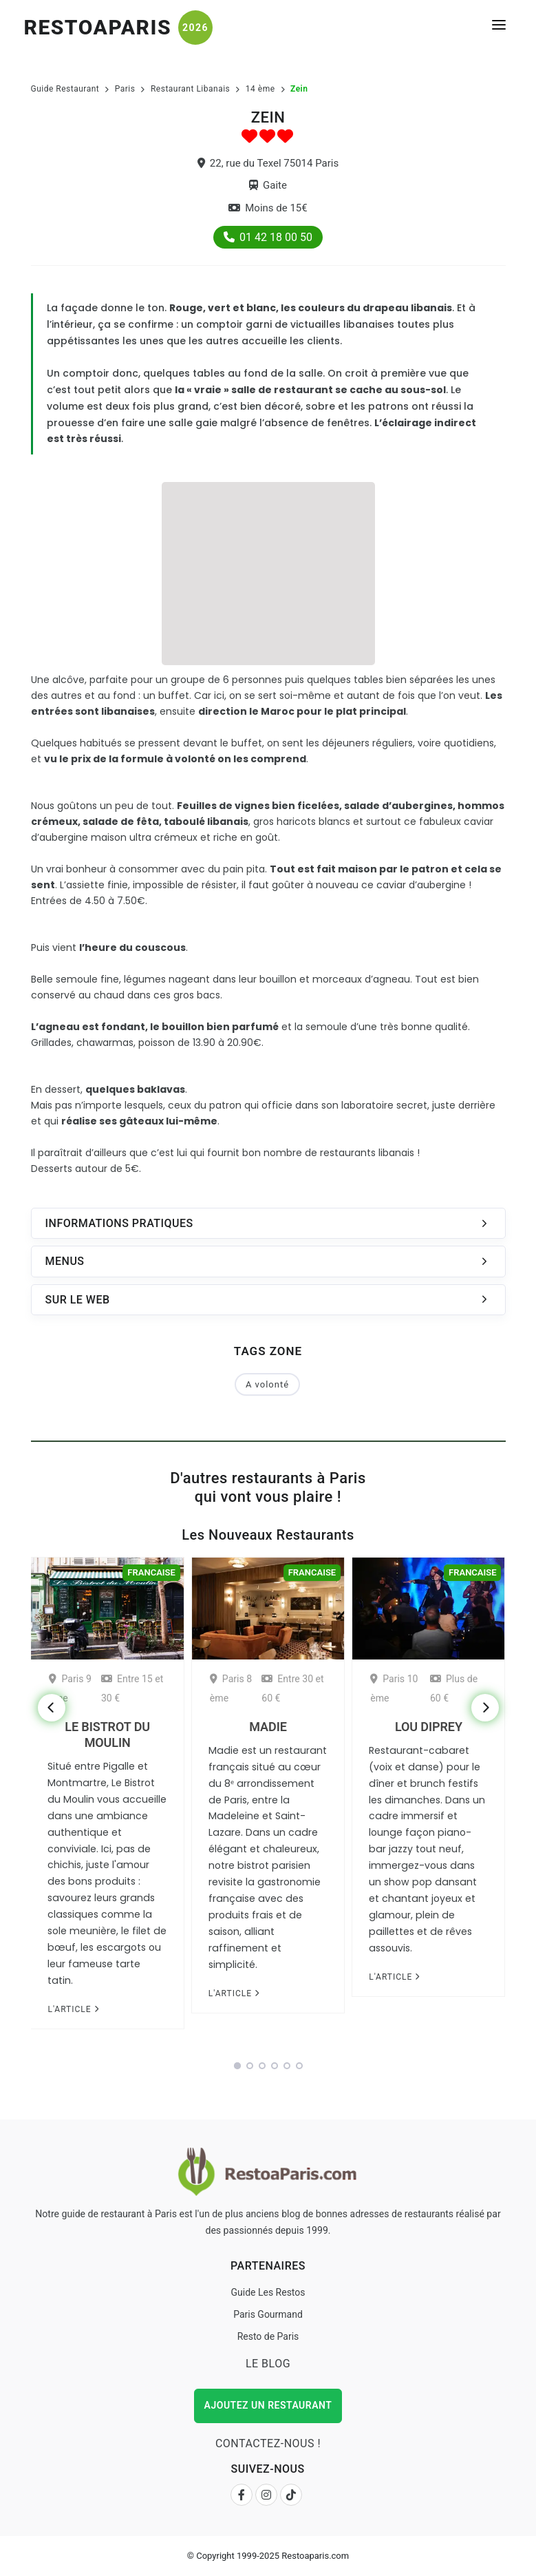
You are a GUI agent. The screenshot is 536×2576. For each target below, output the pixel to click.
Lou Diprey (428, 1726)
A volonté (267, 1384)
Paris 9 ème (70, 1688)
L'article (72, 2009)
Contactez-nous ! (268, 2443)
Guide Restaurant (65, 89)
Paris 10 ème (394, 1688)
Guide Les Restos (268, 2292)
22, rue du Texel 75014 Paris (268, 163)
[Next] (485, 1707)
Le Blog (268, 2363)
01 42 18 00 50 (268, 237)
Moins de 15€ (267, 208)
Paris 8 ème (231, 1688)
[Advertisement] (268, 571)
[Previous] (51, 1707)
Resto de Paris (268, 2336)
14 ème (260, 89)
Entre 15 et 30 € (132, 1688)
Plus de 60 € (454, 1688)
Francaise (151, 1572)
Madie (267, 1726)
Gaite (268, 185)
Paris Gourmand (268, 2314)
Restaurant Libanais (190, 89)
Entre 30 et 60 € (292, 1688)
